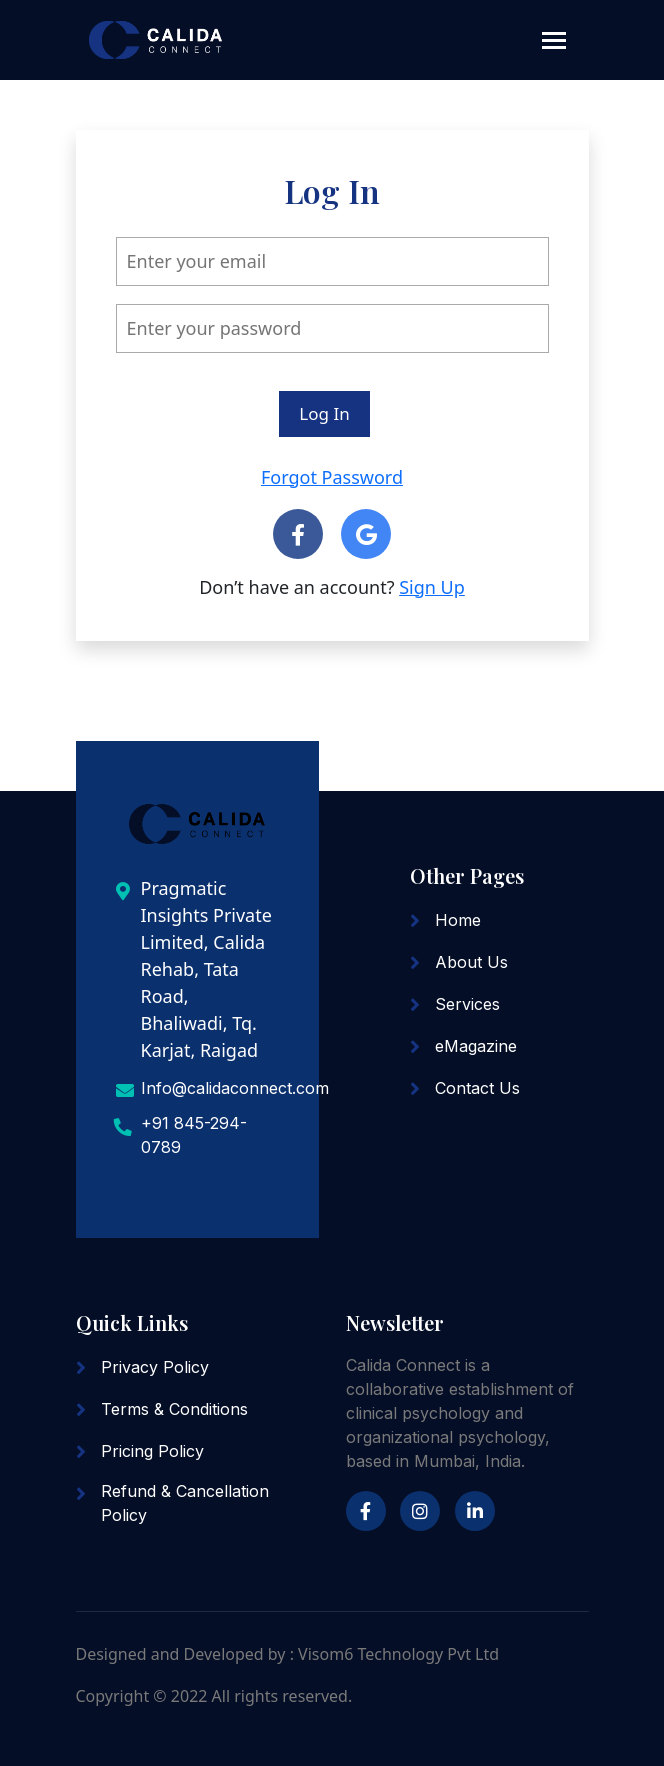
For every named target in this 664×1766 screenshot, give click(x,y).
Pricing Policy (152, 1451)
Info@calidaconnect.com (235, 1088)
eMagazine (476, 1046)
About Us (471, 962)
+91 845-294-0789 (194, 1135)
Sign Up (432, 587)
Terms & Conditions (174, 1409)
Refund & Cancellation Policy (185, 1503)
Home (458, 920)
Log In (324, 413)
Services (467, 1004)
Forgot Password (332, 477)
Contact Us (477, 1088)
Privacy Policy (155, 1367)
